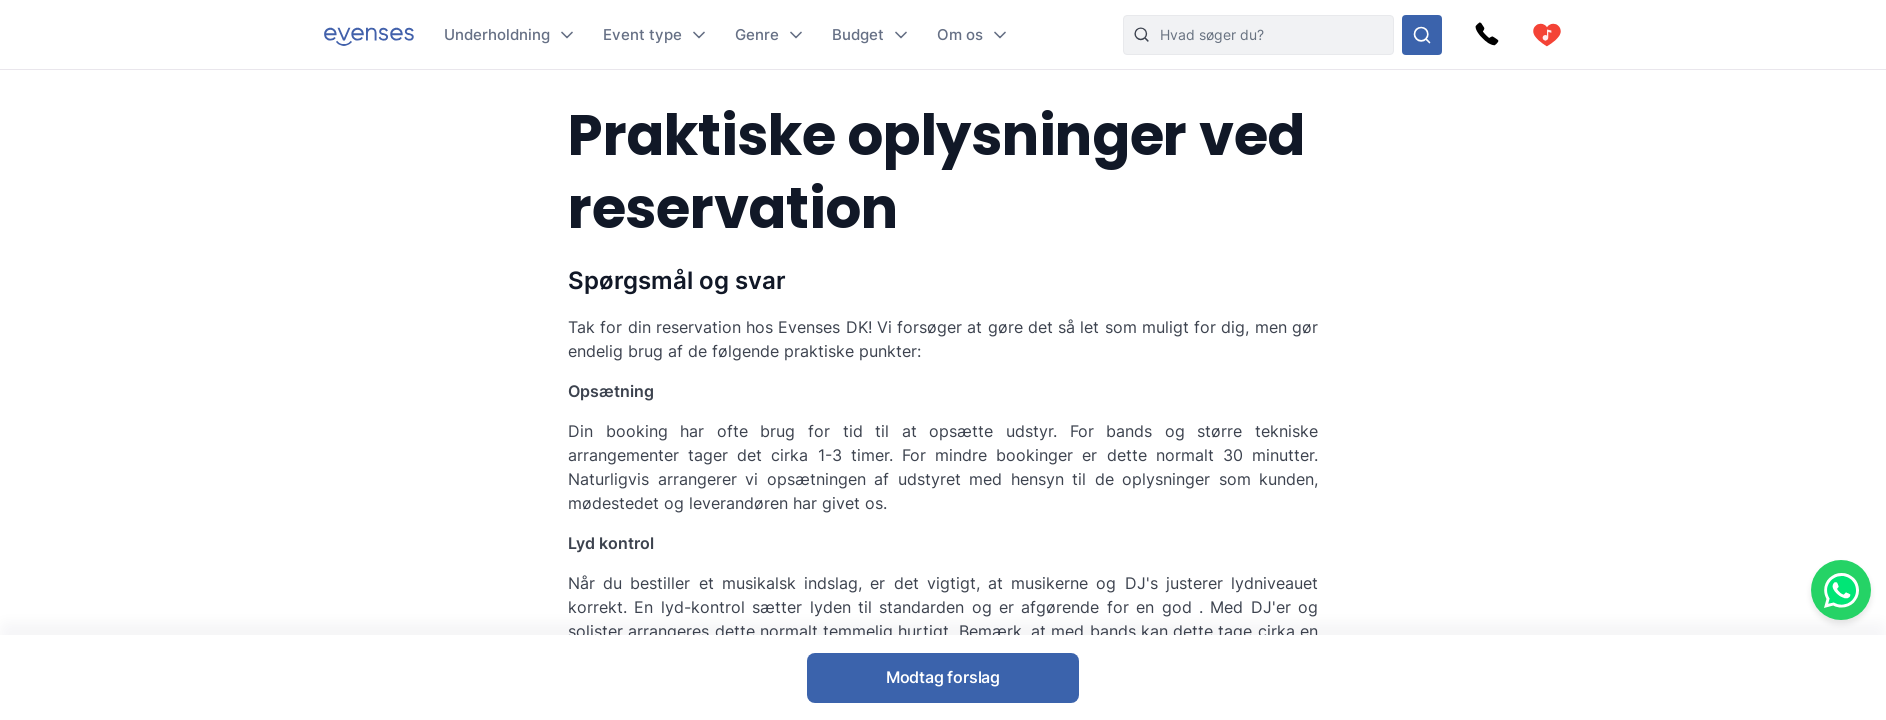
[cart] (1547, 35)
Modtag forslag (943, 677)
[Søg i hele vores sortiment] (1422, 35)
